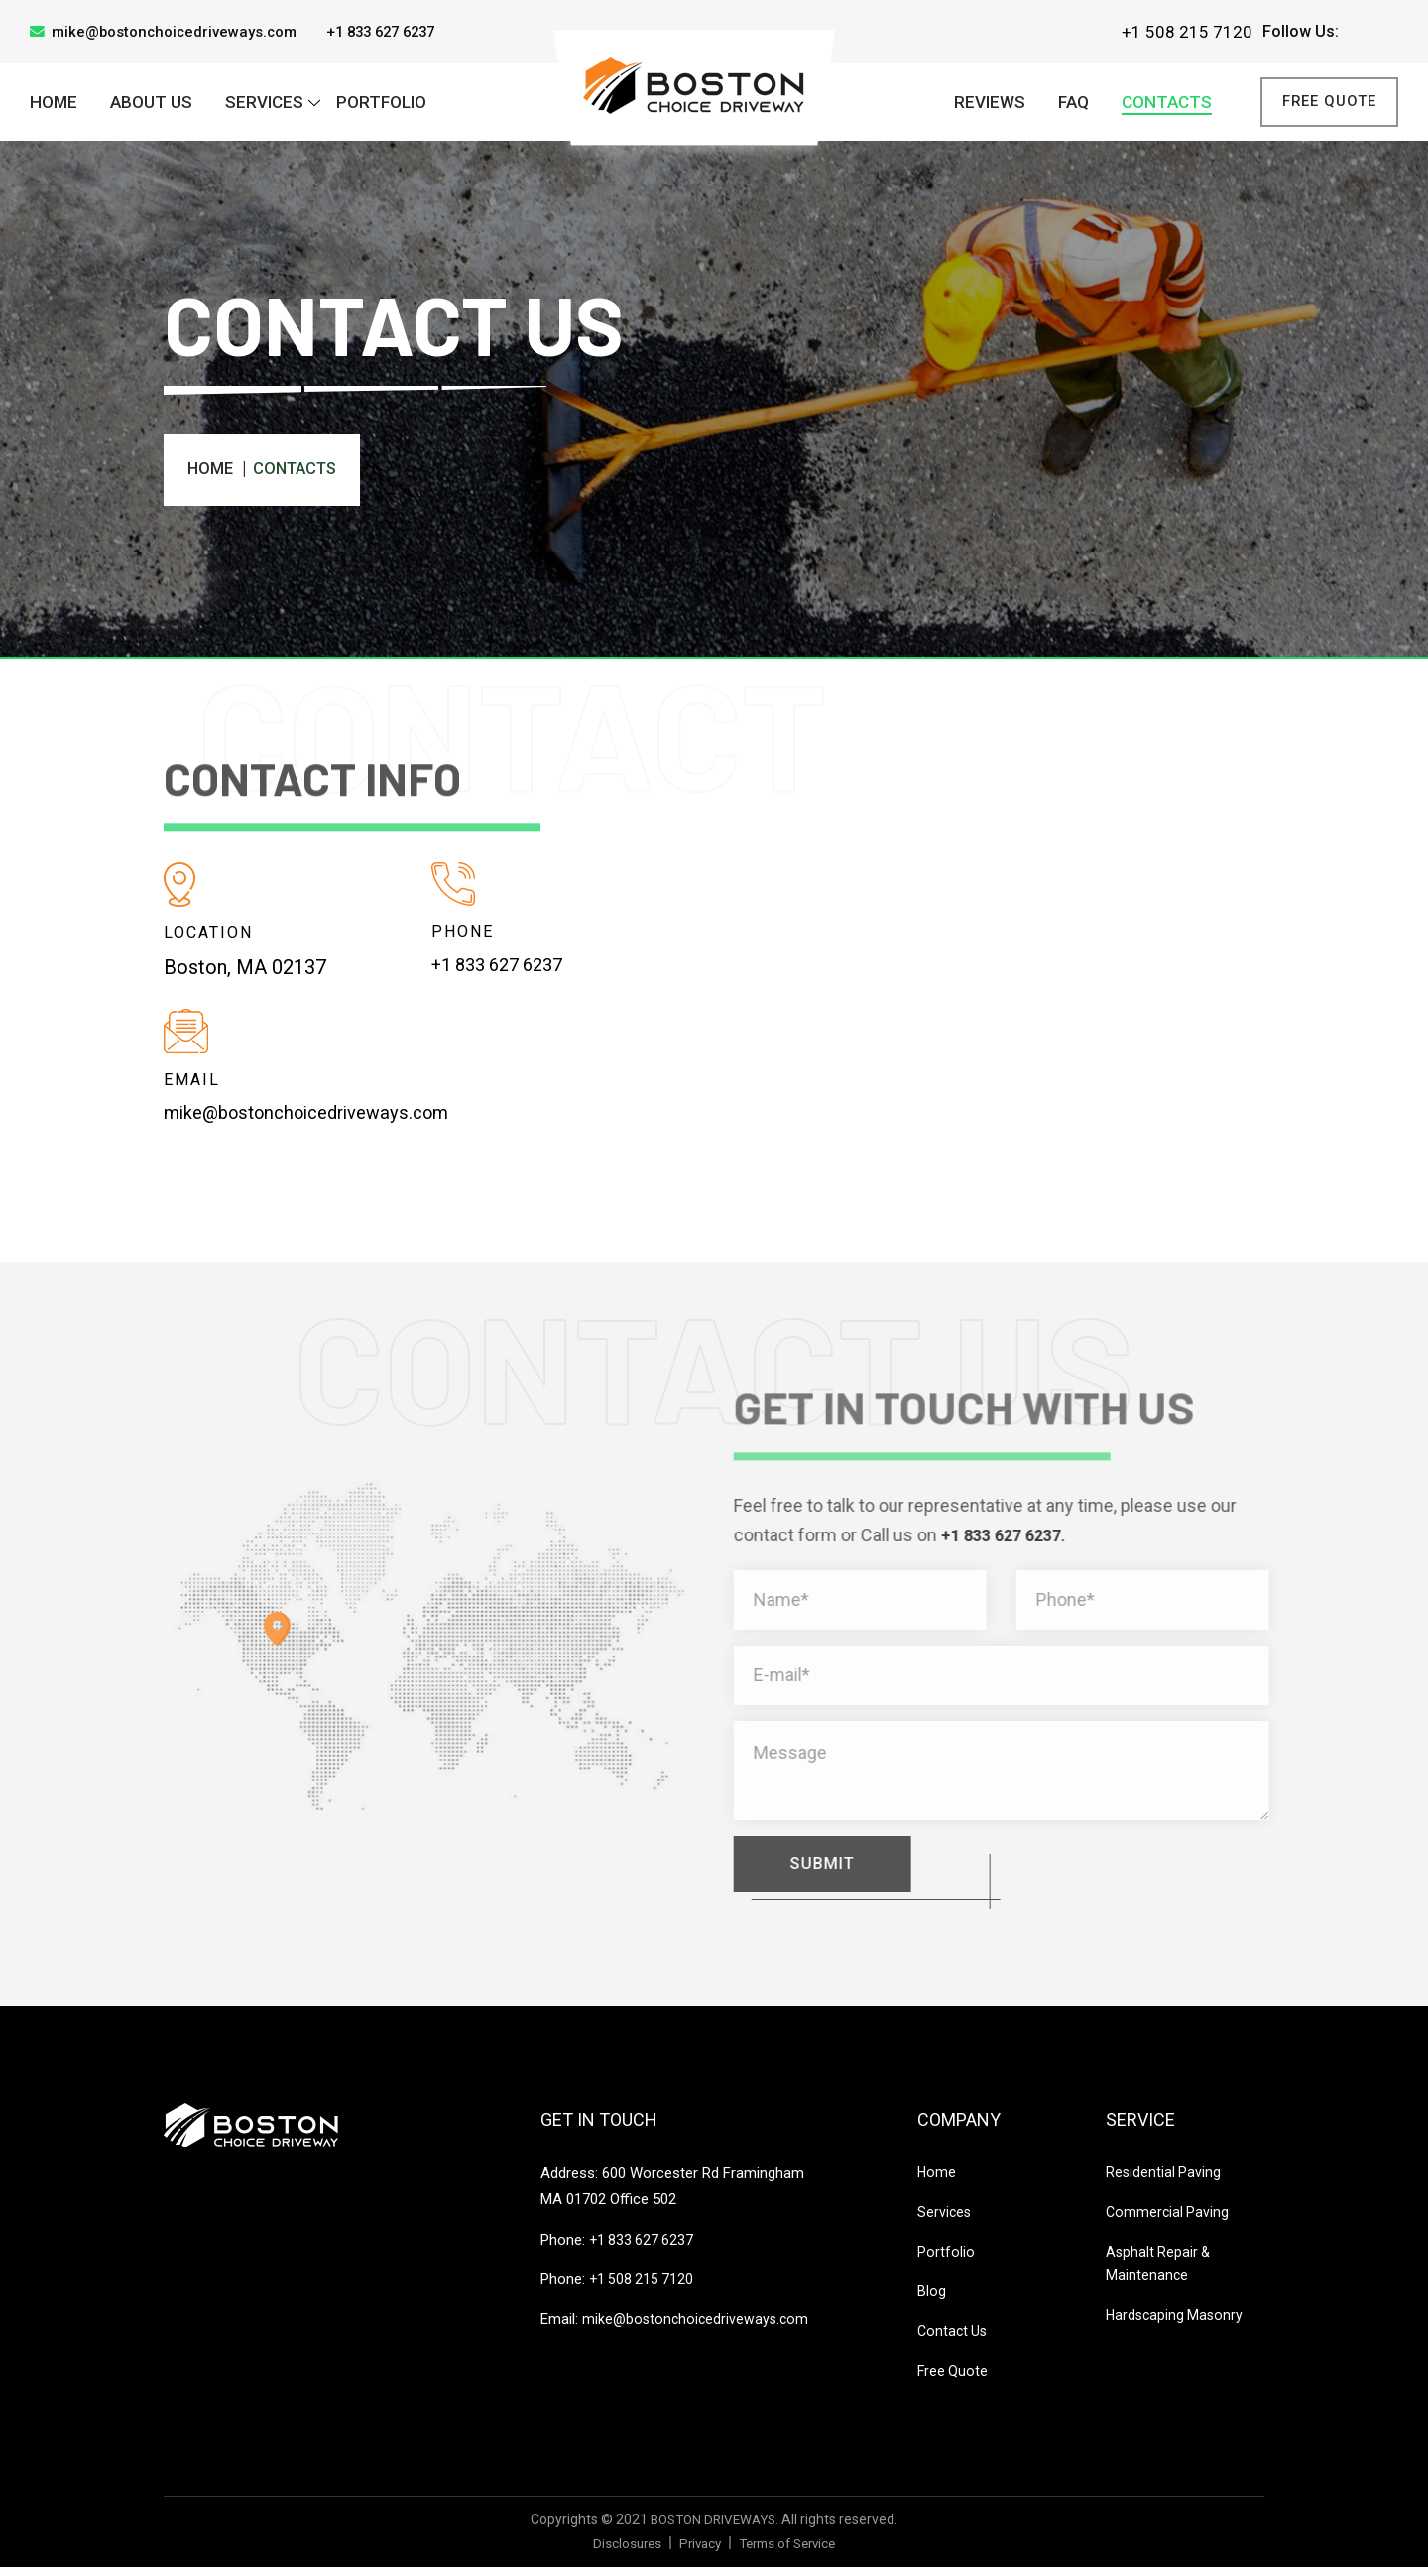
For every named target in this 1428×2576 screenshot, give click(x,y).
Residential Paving (1164, 2181)
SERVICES (264, 104)
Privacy (696, 2551)
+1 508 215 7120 (1187, 32)
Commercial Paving (1169, 2221)
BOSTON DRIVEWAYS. (714, 2528)
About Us (151, 104)
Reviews (989, 104)
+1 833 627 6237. (1023, 1539)
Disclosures (619, 2551)
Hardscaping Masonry (1177, 2324)
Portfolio (946, 2260)
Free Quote (1323, 103)
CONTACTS (1167, 104)
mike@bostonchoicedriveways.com (171, 32)
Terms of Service (790, 2551)
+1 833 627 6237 (401, 31)
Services (945, 2221)
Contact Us (954, 2340)
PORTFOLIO (381, 104)
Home (53, 104)
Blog (931, 2300)
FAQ (1073, 104)
